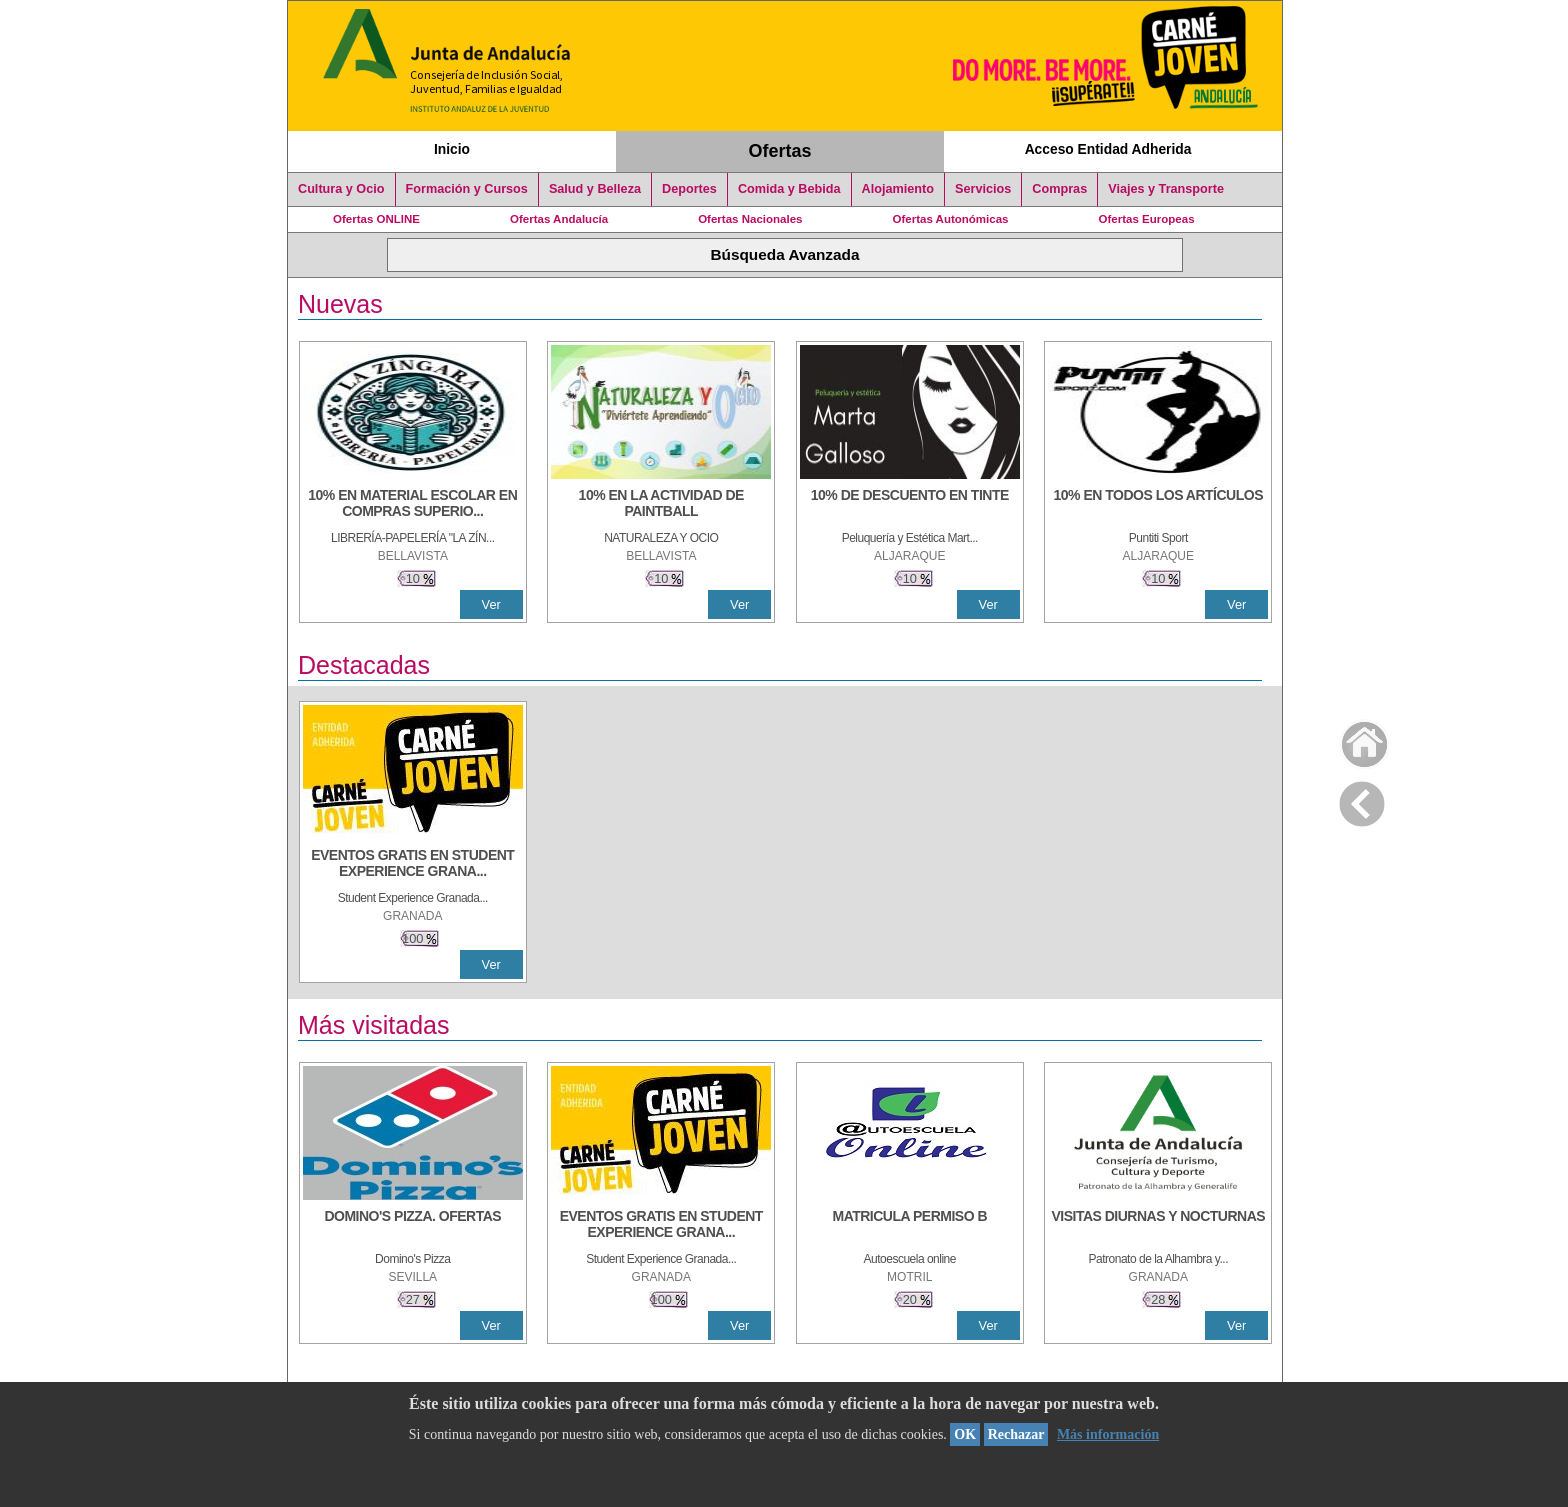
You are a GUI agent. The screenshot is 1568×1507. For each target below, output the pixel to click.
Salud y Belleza (595, 189)
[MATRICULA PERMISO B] (910, 1226)
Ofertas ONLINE (376, 219)
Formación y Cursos (467, 189)
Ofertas (780, 151)
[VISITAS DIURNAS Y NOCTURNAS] (1158, 1226)
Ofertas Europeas (1147, 219)
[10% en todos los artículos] (1158, 505)
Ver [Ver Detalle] (491, 604)
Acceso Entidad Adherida (1108, 149)
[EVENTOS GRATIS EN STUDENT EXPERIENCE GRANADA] (413, 865)
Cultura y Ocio (341, 189)
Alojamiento (898, 189)
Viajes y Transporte (1166, 189)
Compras (1059, 189)
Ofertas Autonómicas (950, 219)
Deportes (689, 189)
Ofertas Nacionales (750, 219)
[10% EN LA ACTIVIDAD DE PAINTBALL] (661, 505)
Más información (1108, 1434)
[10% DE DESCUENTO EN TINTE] (910, 505)
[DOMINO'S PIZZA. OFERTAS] (413, 1226)
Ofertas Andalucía (559, 219)
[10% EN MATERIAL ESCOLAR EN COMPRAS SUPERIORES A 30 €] (413, 505)
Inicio (452, 149)
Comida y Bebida (789, 189)
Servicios (983, 189)
